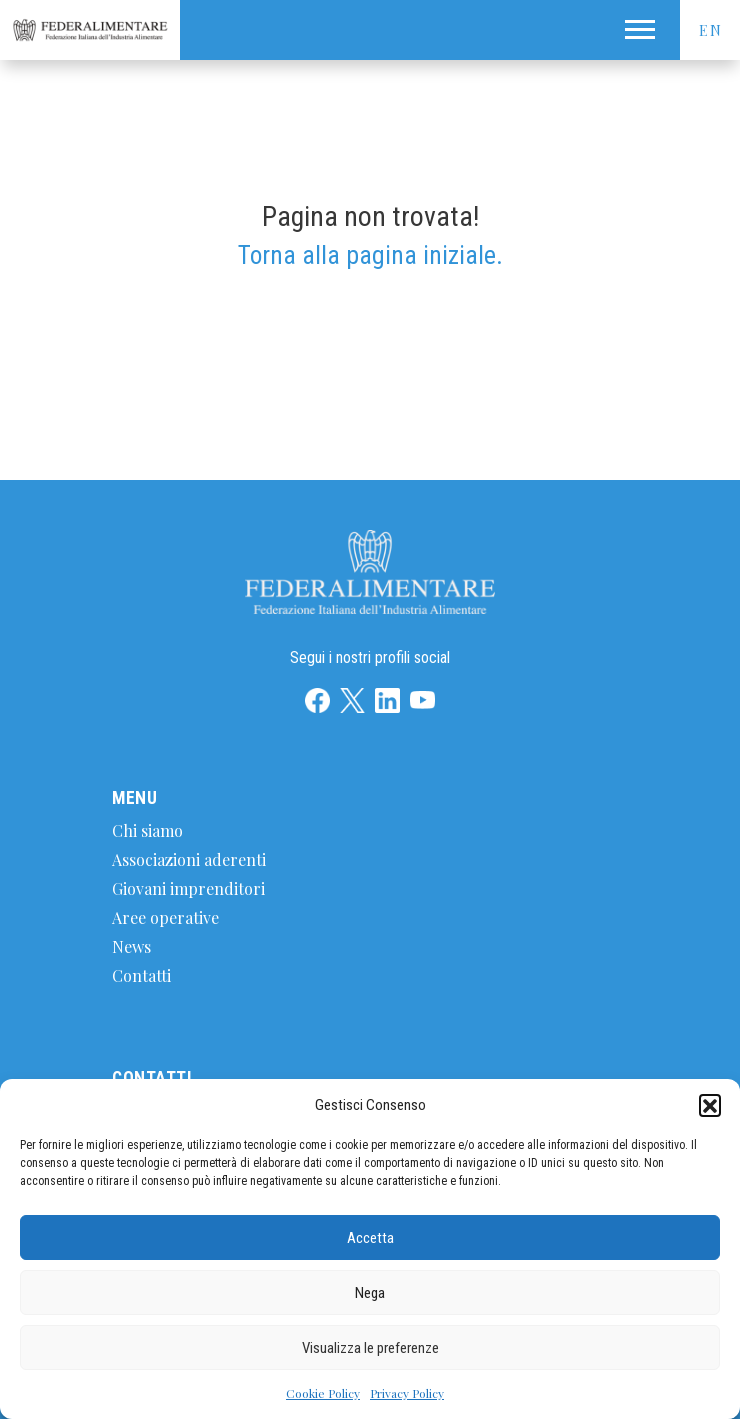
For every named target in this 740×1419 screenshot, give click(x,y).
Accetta (370, 1238)
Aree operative (165, 917)
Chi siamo (147, 830)
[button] (710, 1105)
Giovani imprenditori (188, 888)
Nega (370, 1293)
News (131, 946)
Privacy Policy (407, 1393)
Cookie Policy (323, 1393)
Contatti (141, 975)
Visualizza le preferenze (370, 1348)
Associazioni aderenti (189, 859)
